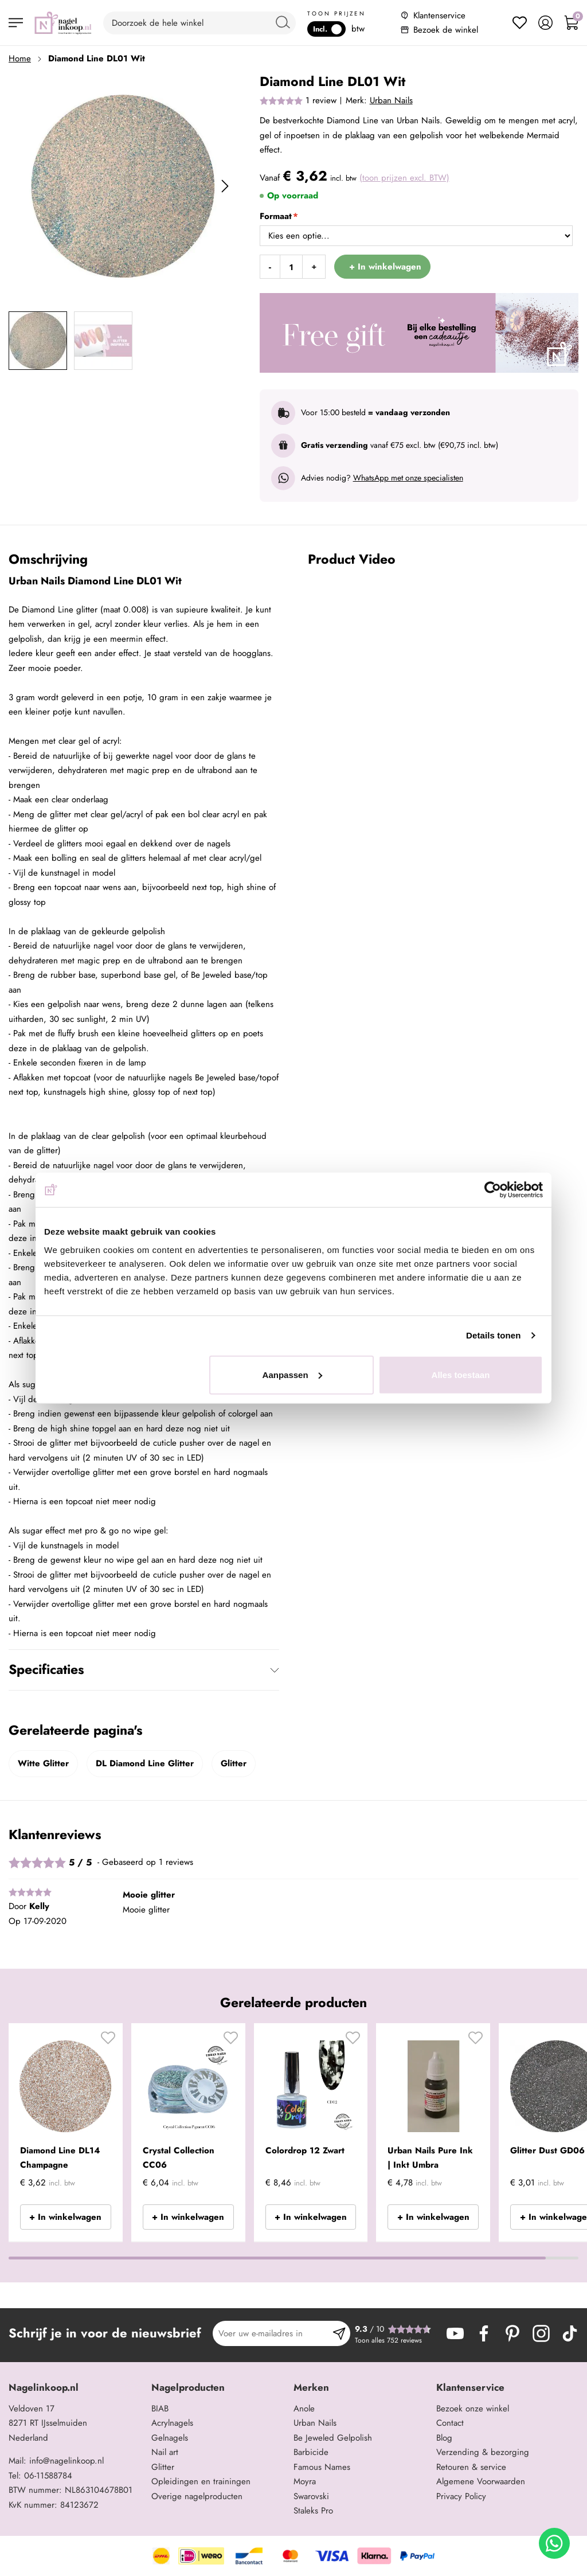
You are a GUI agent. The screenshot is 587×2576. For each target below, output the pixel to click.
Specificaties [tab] (46, 1669)
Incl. (327, 29)
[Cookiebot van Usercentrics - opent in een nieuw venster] (493, 1190)
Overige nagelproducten (196, 2496)
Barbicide (311, 2452)
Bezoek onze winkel (472, 2408)
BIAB (160, 2408)
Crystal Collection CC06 (178, 2158)
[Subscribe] (339, 2333)
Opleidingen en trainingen (201, 2481)
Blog (444, 2437)
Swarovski (311, 2496)
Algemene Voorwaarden (480, 2481)
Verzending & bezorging (482, 2452)
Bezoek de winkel (445, 30)
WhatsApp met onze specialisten (408, 477)
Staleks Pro (313, 2510)
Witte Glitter (43, 1763)
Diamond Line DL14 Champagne (60, 2158)
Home (20, 58)
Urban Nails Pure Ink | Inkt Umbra (430, 2158)
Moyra (305, 2481)
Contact (450, 2423)
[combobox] (199, 22)
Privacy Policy (461, 2496)
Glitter (233, 1763)
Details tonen (493, 1335)
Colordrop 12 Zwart (305, 2150)
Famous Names (322, 2467)
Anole (304, 2408)
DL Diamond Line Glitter (145, 1763)
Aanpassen (292, 1374)
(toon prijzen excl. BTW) (404, 177)
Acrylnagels (172, 2423)
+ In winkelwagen (65, 2217)
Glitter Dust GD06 (547, 2150)
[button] (108, 2042)
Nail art (164, 2452)
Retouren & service (471, 2467)
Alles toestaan (461, 1374)
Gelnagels (169, 2437)
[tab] (76, 2387)
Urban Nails (391, 100)
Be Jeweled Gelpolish (333, 2437)
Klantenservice (439, 15)
